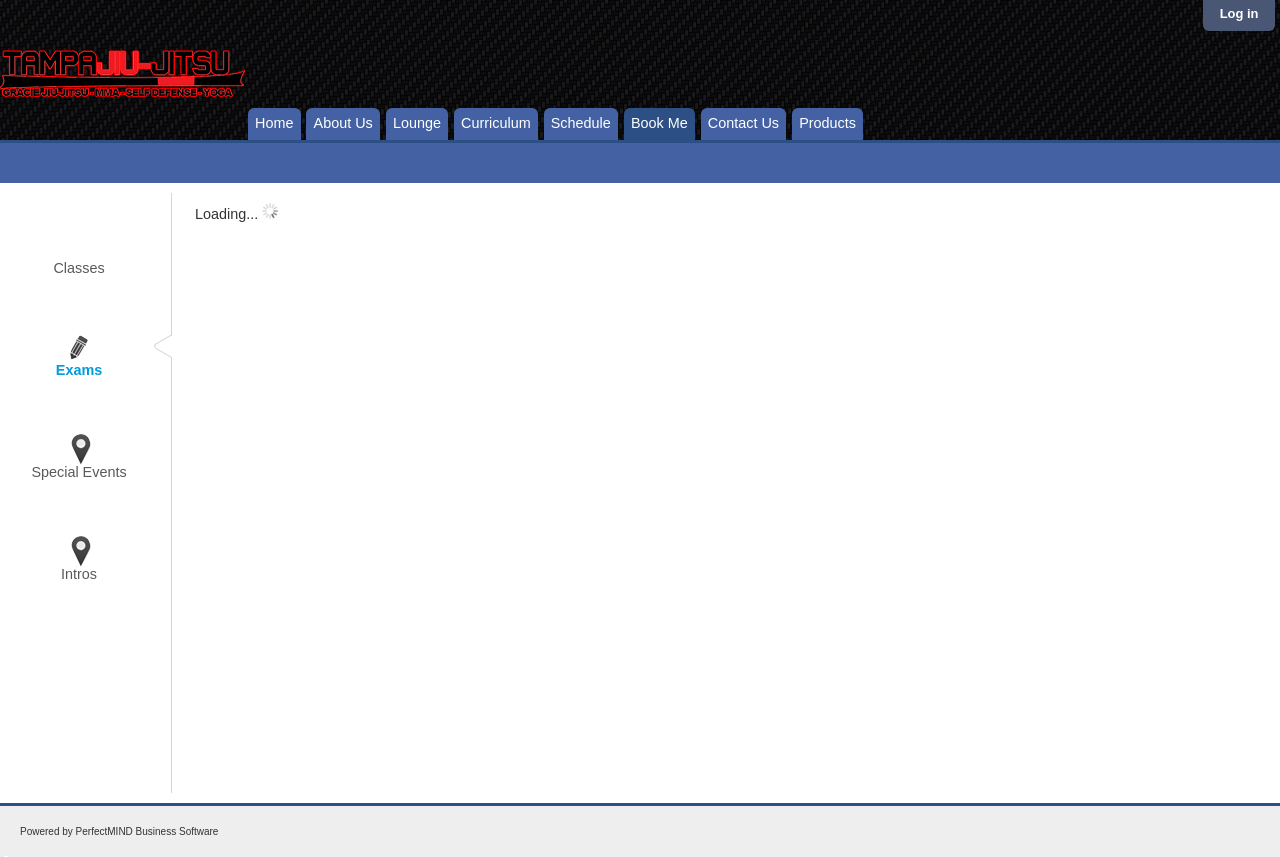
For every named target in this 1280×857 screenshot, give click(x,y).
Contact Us (743, 123)
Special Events (78, 472)
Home (274, 123)
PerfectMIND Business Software (147, 831)
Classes (78, 268)
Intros (79, 574)
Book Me (659, 123)
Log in (1239, 13)
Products (827, 123)
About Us (343, 123)
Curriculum (496, 123)
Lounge (417, 123)
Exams (79, 370)
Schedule (581, 123)
